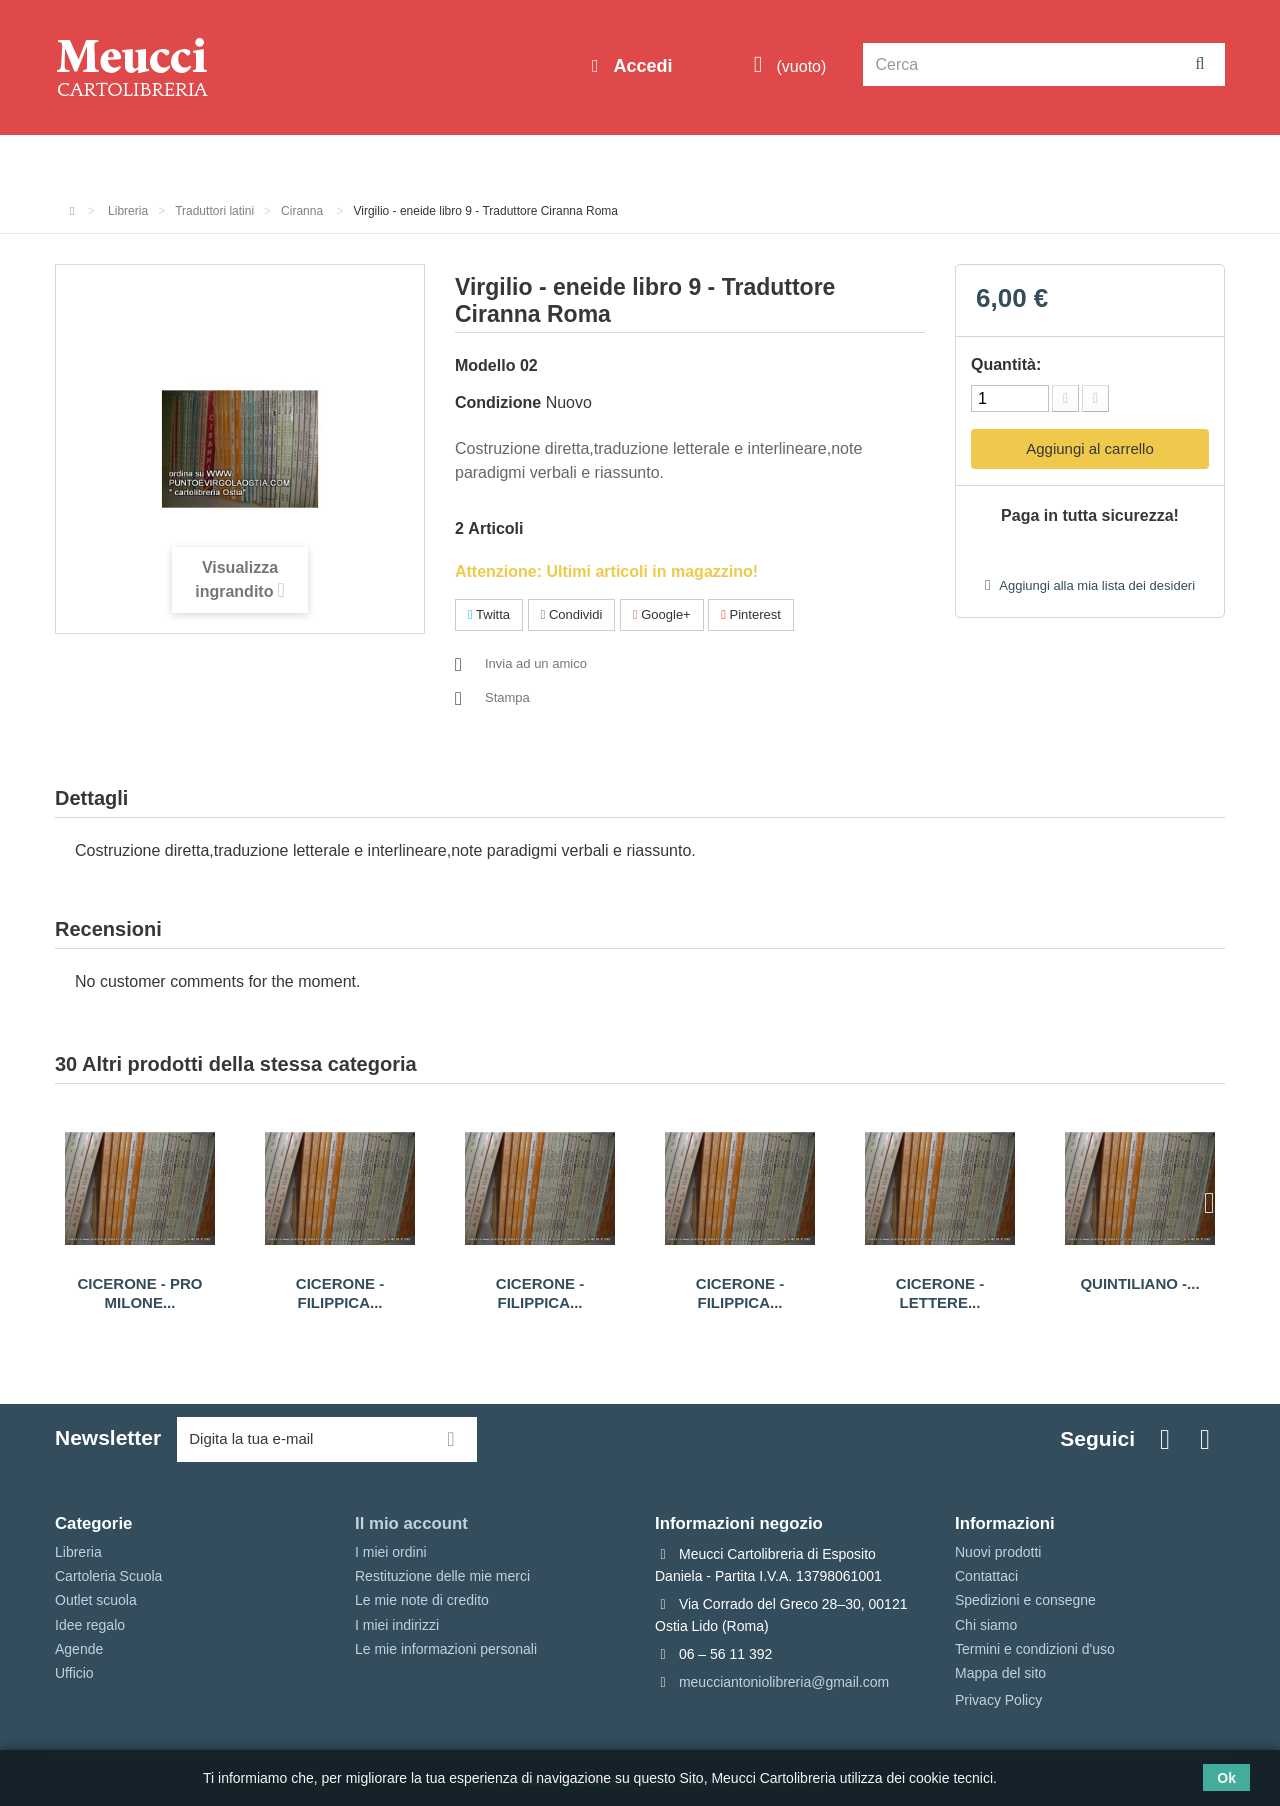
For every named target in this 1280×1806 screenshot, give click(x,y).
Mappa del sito (1000, 1673)
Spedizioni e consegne (1025, 1600)
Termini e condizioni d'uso (1035, 1649)
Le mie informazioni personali (446, 1649)
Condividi (572, 614)
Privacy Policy (998, 1700)
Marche (705, 161)
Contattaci (986, 1576)
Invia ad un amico (536, 663)
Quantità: (1006, 364)
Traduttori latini (214, 211)
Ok (1226, 1778)
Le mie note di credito (422, 1600)
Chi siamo (986, 1625)
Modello (485, 365)
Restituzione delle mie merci (442, 1576)
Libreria (503, 161)
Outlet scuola (239, 161)
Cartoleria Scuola (382, 161)
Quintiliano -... (1139, 1283)
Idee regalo (605, 161)
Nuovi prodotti (998, 1552)
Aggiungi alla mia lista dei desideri (1095, 585)
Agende (79, 1649)
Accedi (640, 66)
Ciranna (303, 211)
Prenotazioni (810, 161)
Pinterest (751, 614)
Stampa (507, 697)
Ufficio (74, 1673)
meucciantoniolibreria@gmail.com (784, 1682)
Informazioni (115, 161)
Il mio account (411, 1523)
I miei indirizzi (397, 1625)
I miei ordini (391, 1552)
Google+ (662, 614)
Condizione (498, 402)
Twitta (489, 614)
